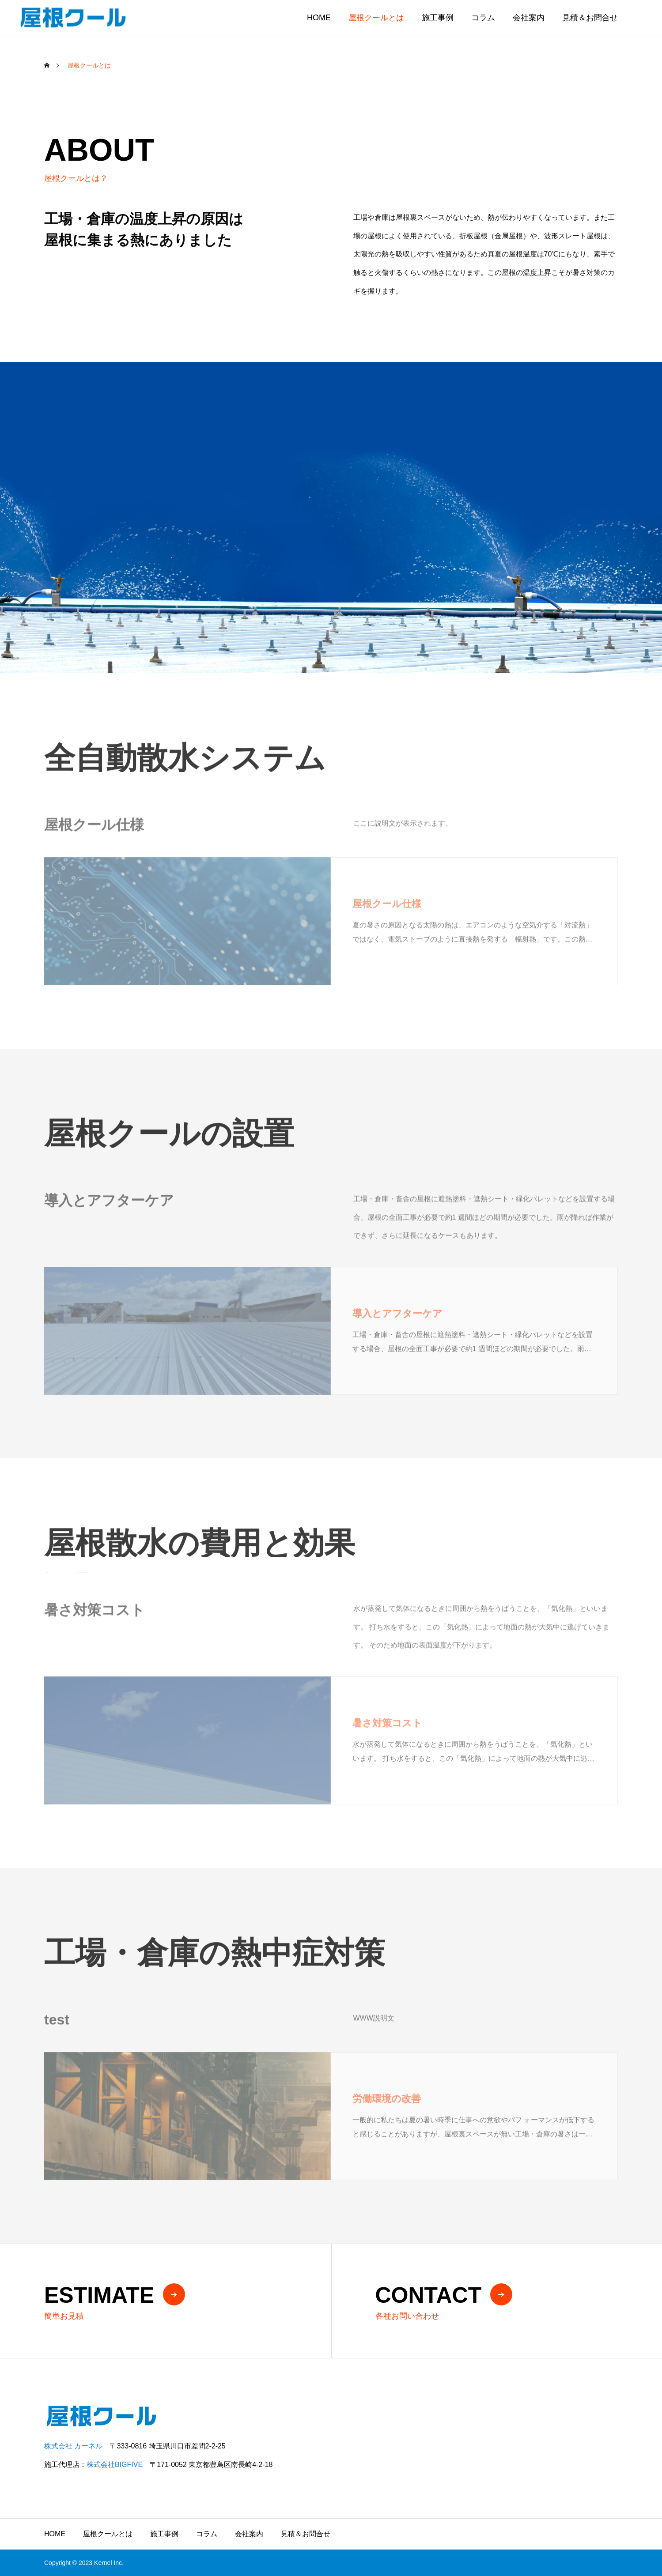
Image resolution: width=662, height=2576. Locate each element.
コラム (483, 17)
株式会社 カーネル (73, 2446)
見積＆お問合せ (590, 17)
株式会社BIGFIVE (115, 2464)
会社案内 (529, 17)
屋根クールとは (376, 17)
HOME (319, 17)
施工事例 (438, 17)
